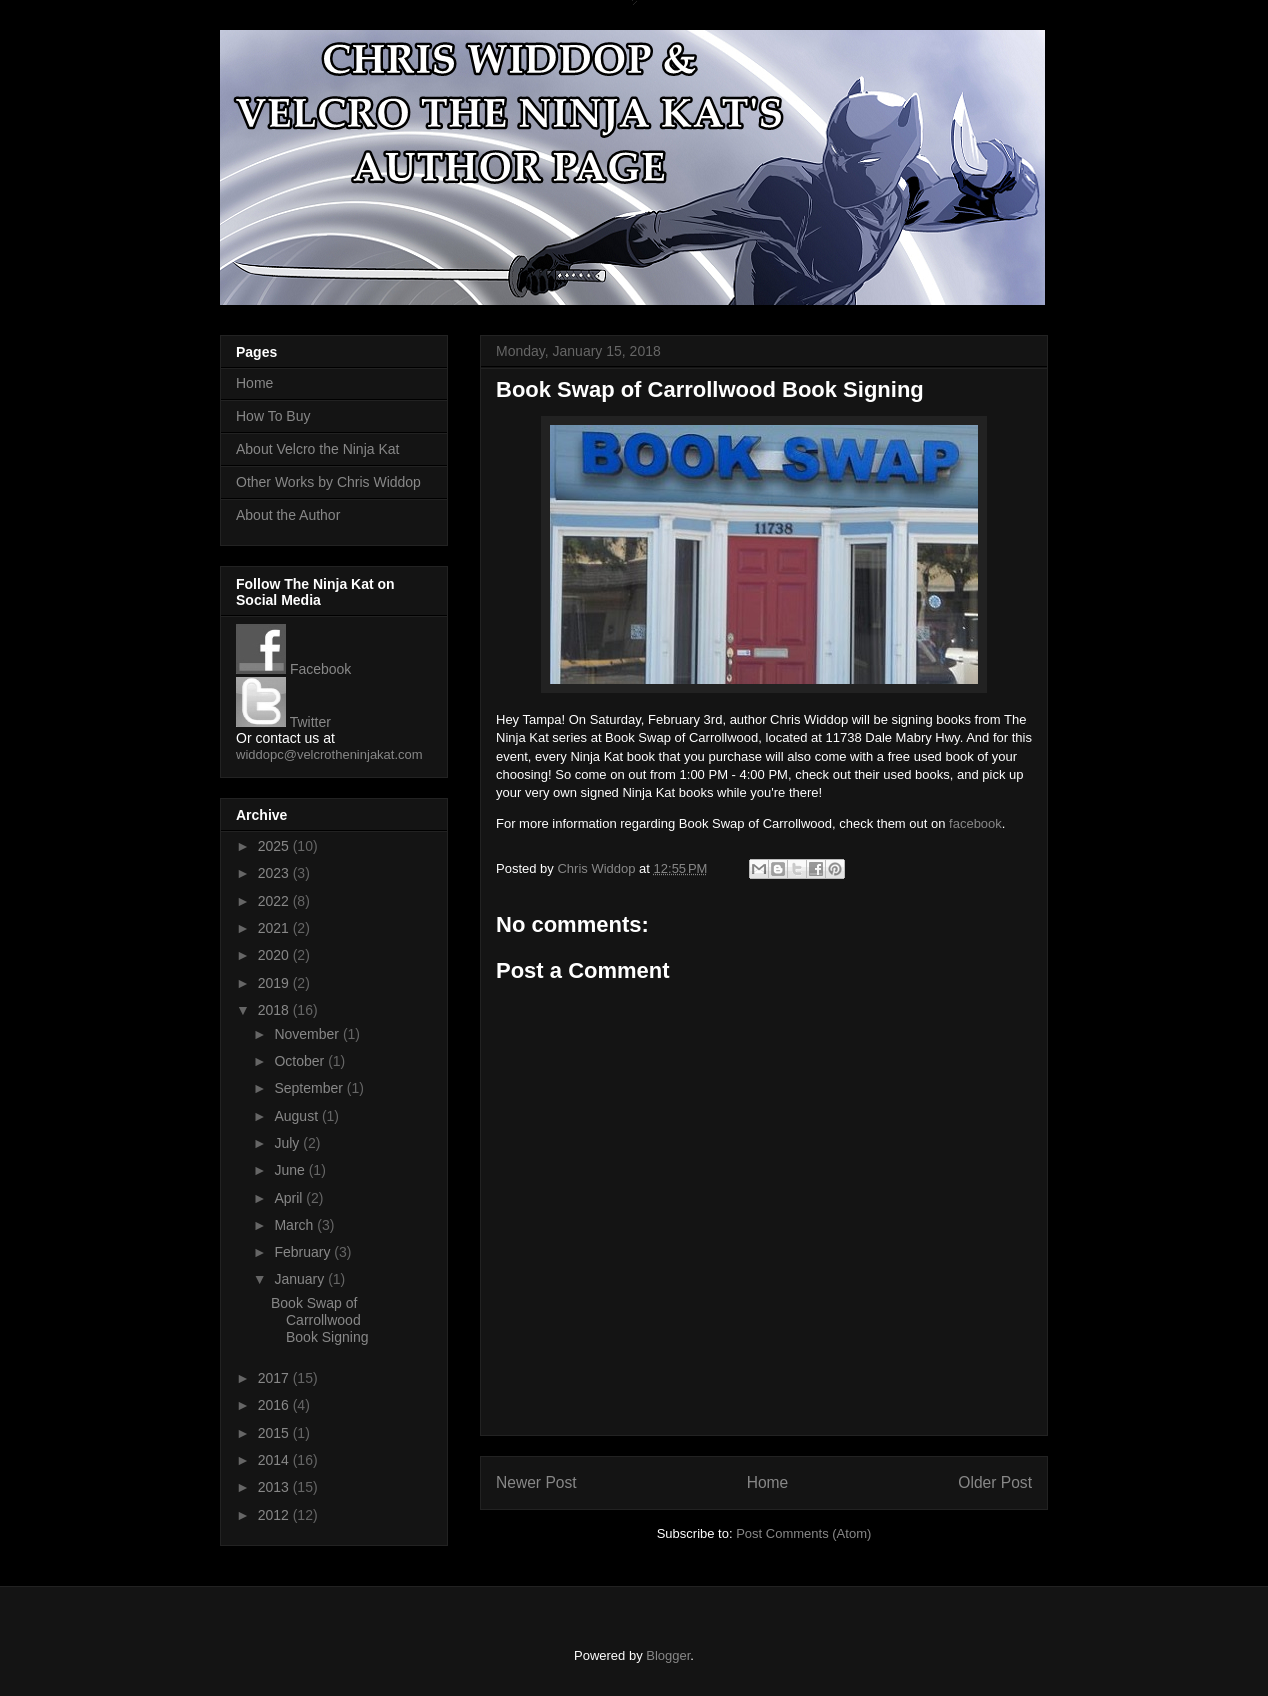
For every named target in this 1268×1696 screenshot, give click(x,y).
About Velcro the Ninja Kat (317, 449)
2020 (275, 955)
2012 (275, 1515)
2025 (275, 846)
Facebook (293, 669)
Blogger (668, 1655)
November (308, 1034)
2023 (275, 873)
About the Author (288, 515)
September (310, 1088)
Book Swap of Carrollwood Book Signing (320, 1320)
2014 (275, 1460)
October (301, 1061)
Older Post (995, 1482)
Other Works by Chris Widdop (328, 482)
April (290, 1198)
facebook (975, 823)
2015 (275, 1433)
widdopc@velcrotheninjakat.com (329, 754)
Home (768, 1482)
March (295, 1225)
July (288, 1143)
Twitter (283, 722)
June (291, 1170)
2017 (275, 1378)
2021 (275, 928)
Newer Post (536, 1482)
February (304, 1252)
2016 (275, 1405)
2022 (275, 901)
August (297, 1116)
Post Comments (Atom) (803, 1533)
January (301, 1279)
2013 (275, 1487)
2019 (275, 983)
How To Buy (273, 416)
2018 (275, 1010)
